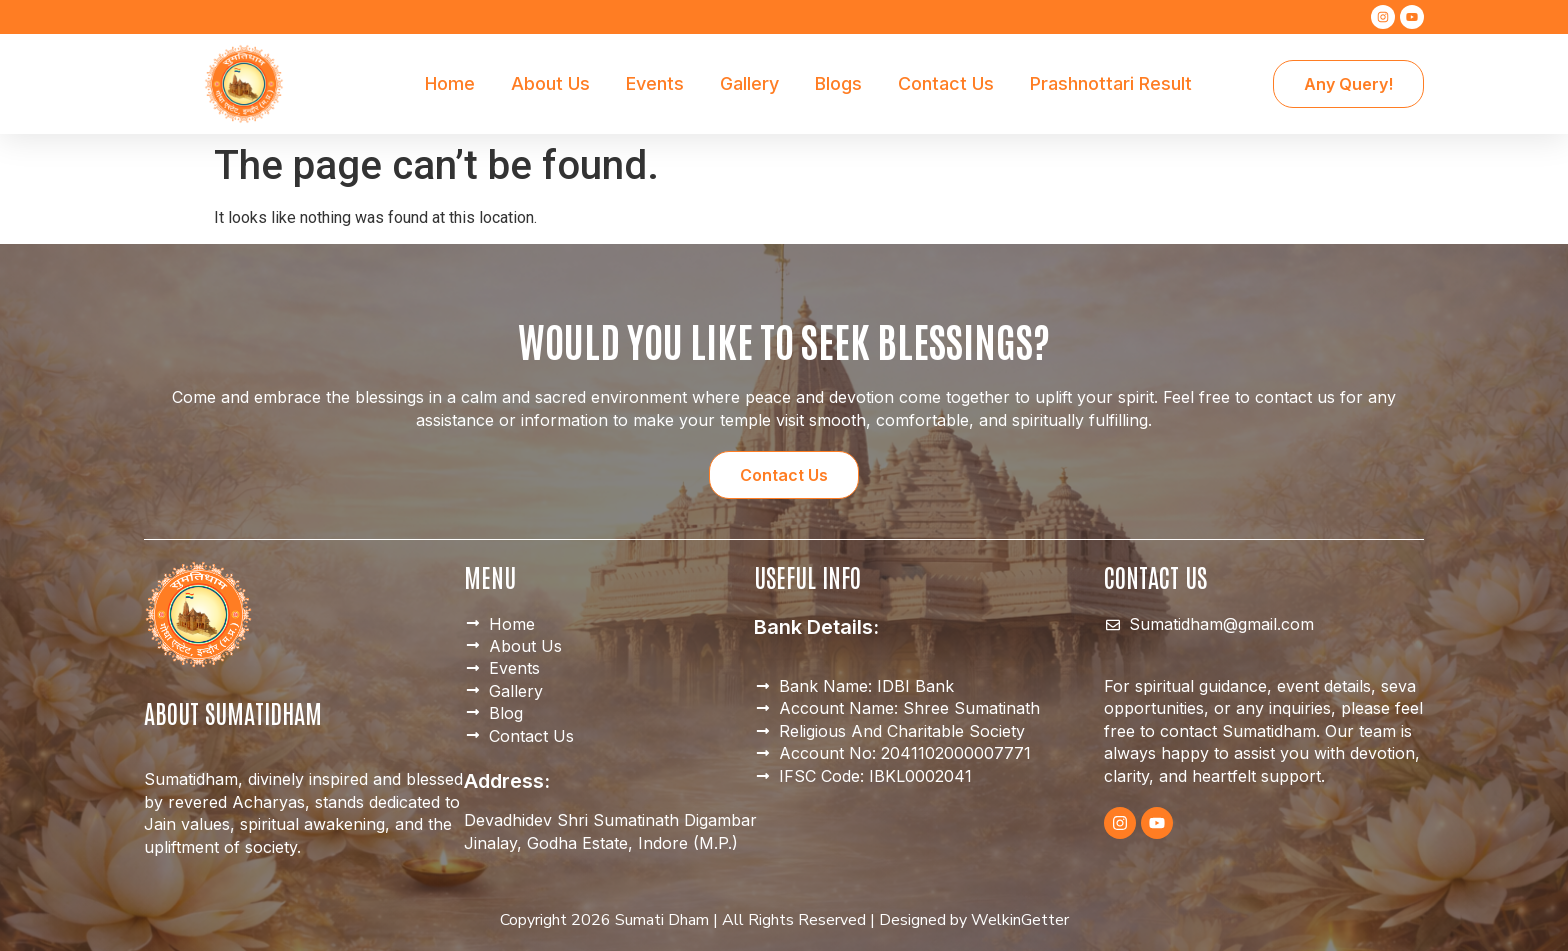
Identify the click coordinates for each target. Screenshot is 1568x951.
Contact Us (946, 83)
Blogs (838, 83)
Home (450, 83)
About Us (550, 83)
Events (655, 83)
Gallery (749, 83)
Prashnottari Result (1111, 83)
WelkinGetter (1020, 920)
